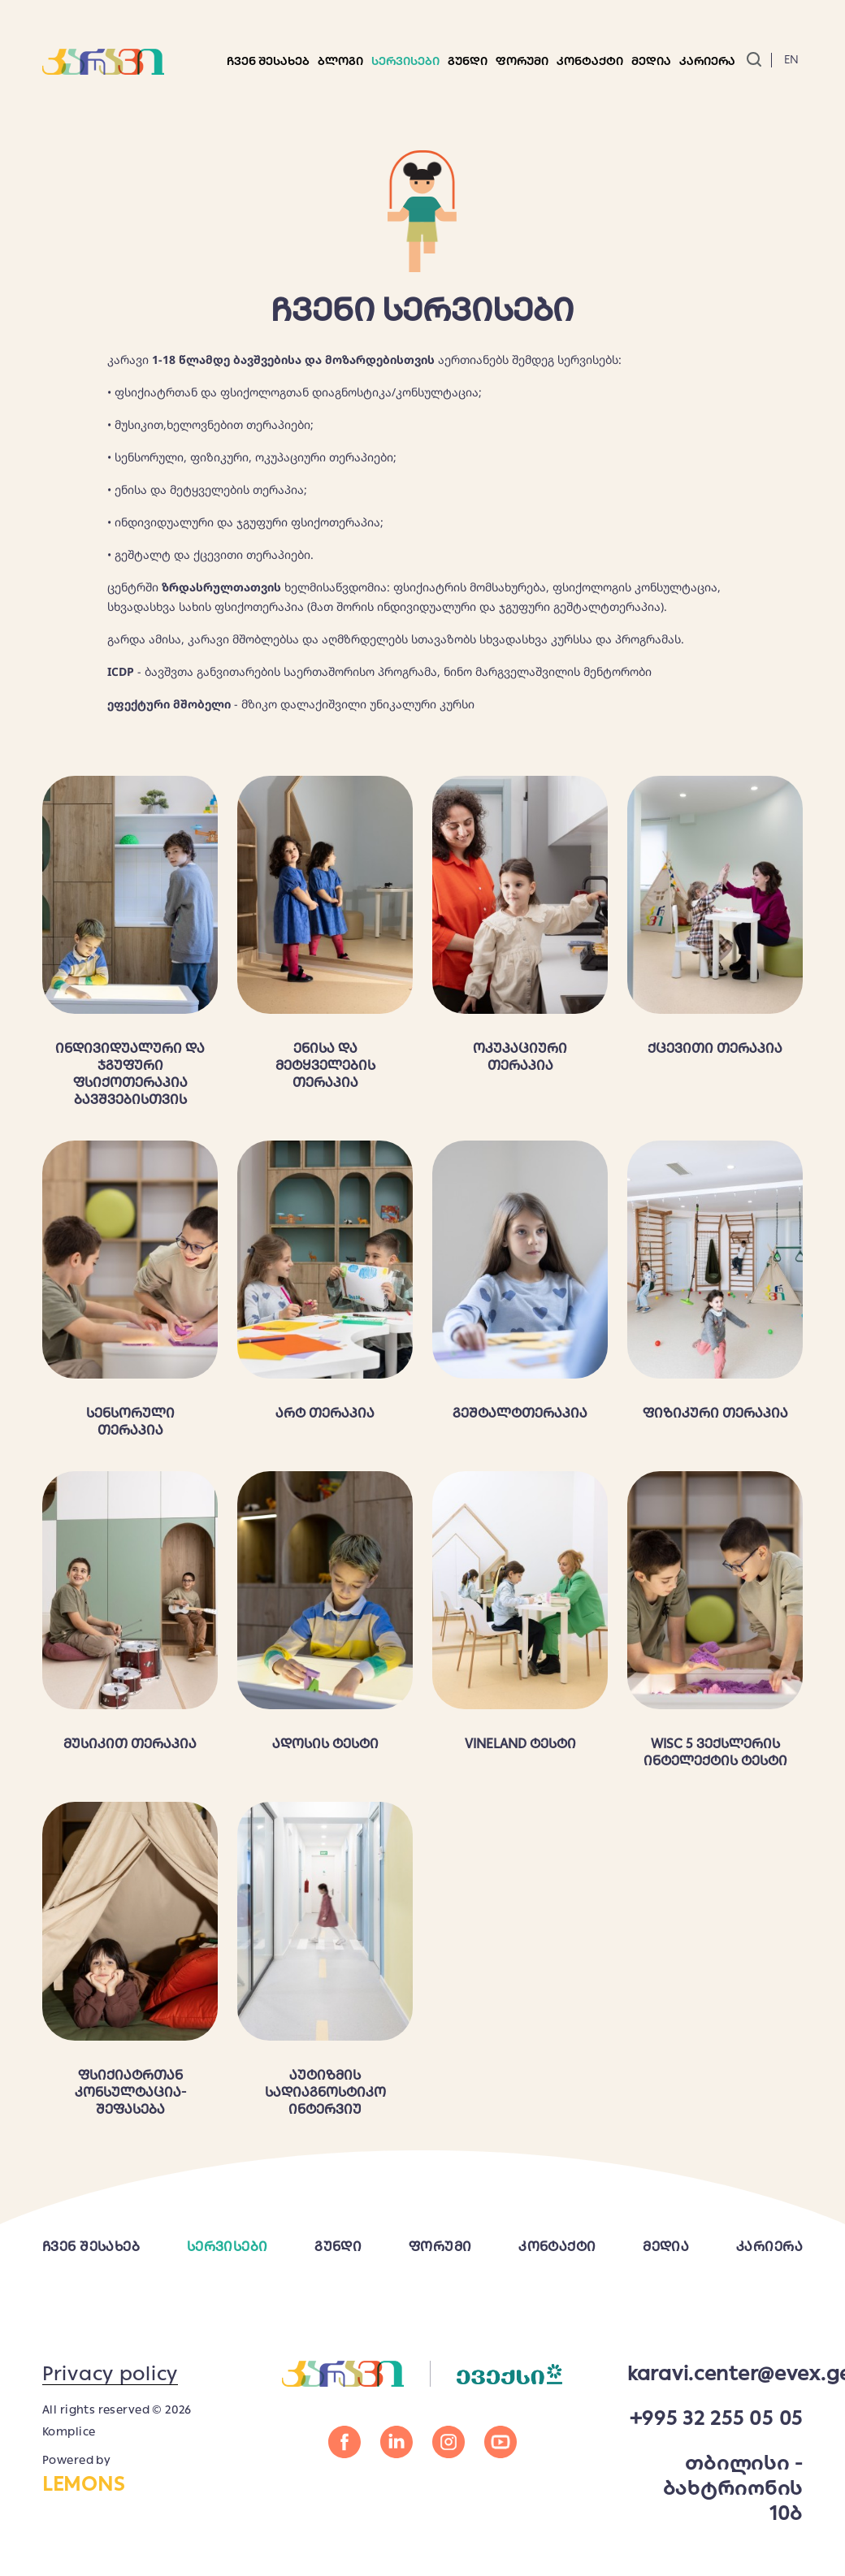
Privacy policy (110, 2373)
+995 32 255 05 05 (716, 2418)
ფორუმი (522, 61)
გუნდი (468, 61)
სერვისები (405, 61)
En (791, 59)
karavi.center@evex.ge (715, 2373)
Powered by (130, 2474)
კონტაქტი (590, 61)
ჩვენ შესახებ (268, 61)
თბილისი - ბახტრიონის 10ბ (733, 2488)
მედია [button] (651, 61)
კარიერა (707, 61)
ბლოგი (340, 61)
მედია (666, 2246)
